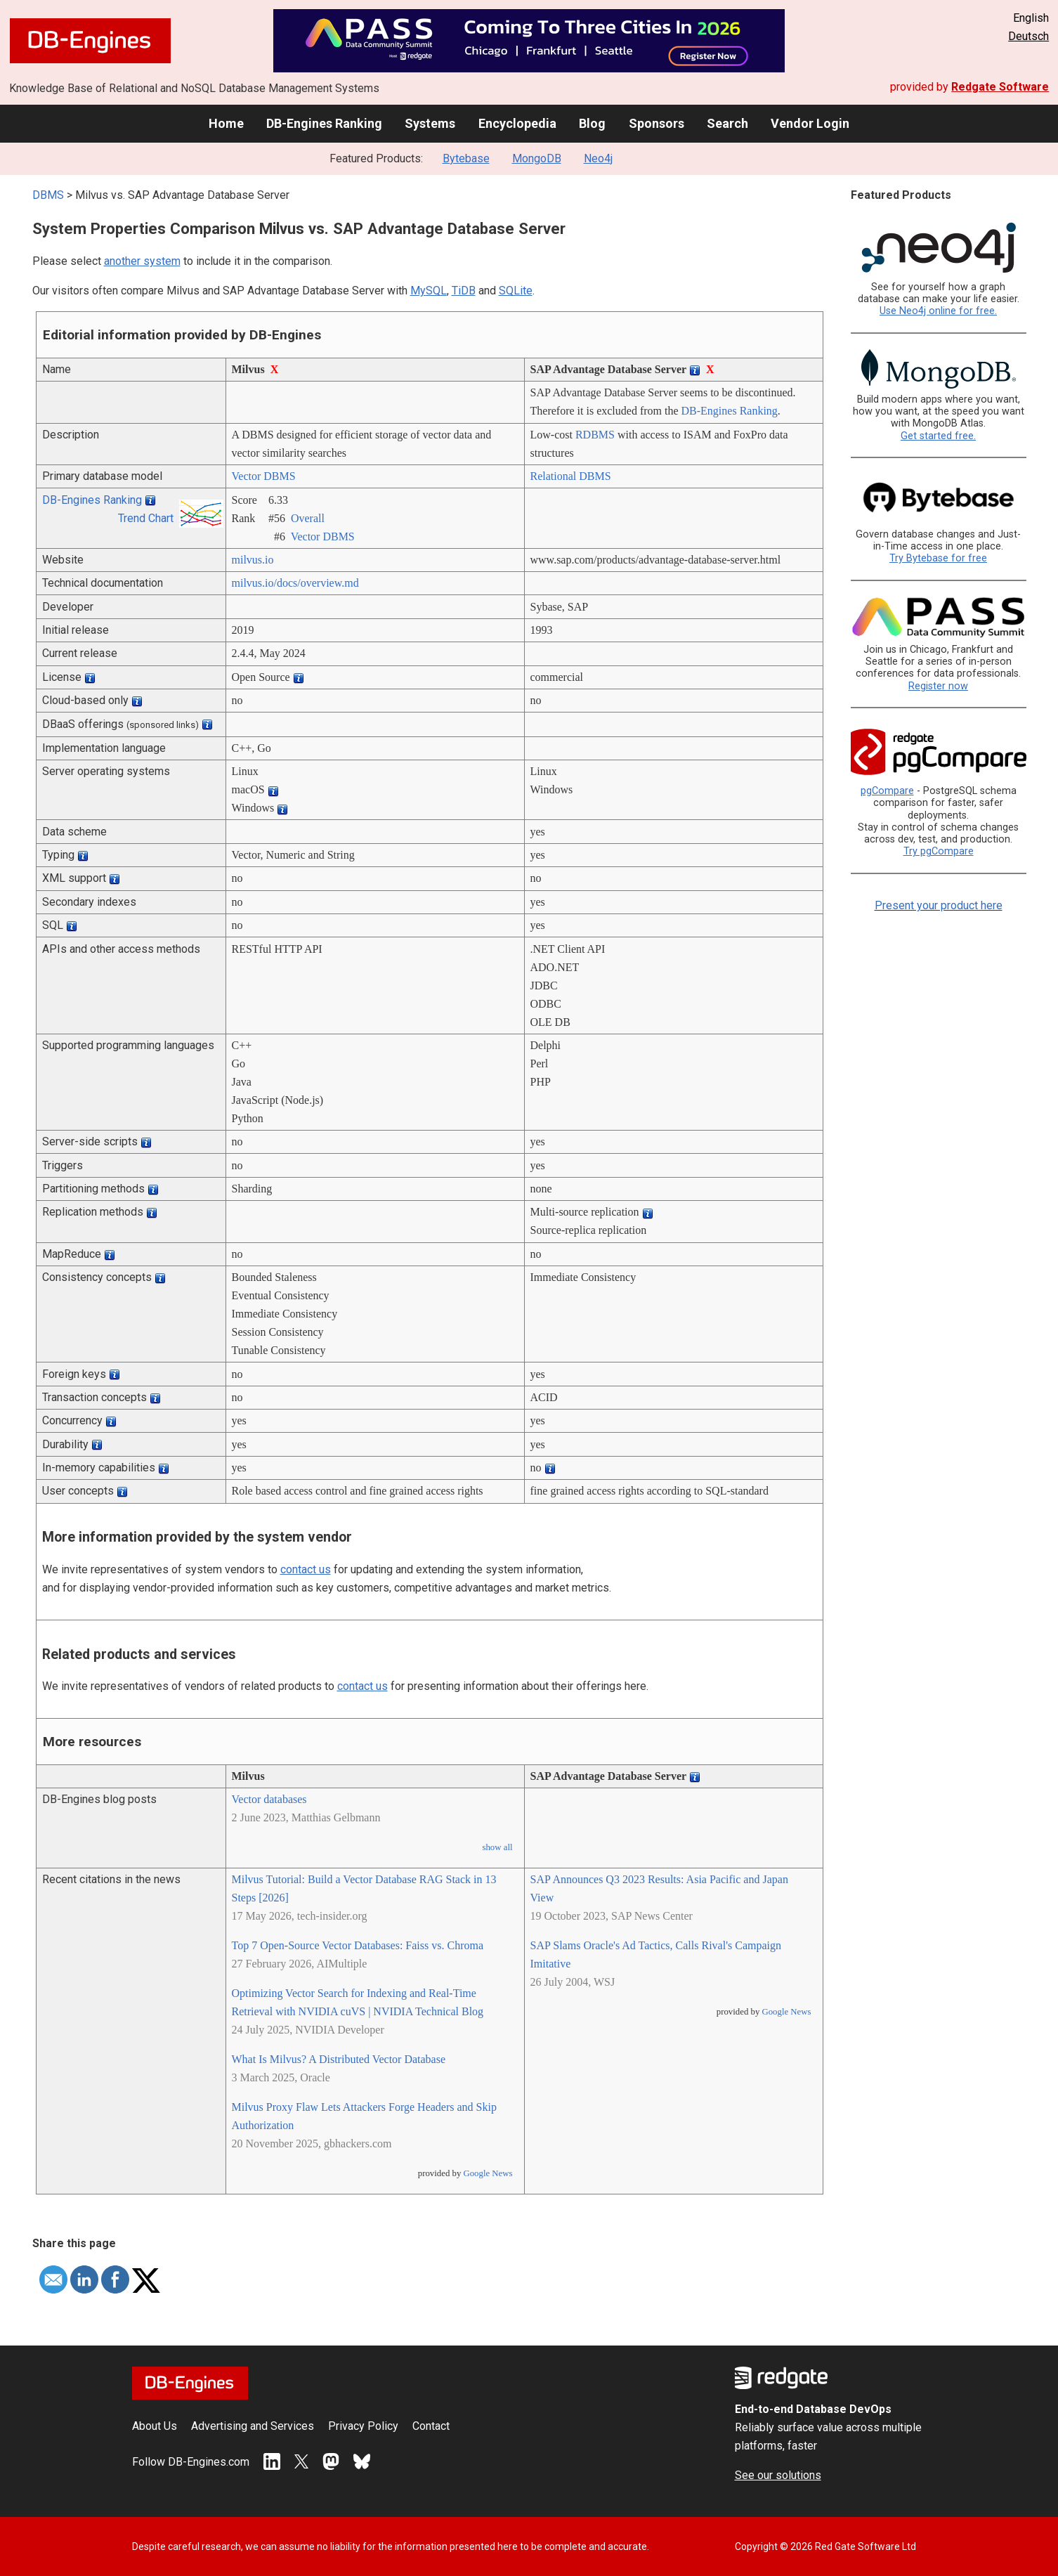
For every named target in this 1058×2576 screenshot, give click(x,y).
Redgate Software (1000, 86)
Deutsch (1028, 36)
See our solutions (778, 2475)
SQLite (516, 290)
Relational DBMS (570, 476)
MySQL (428, 290)
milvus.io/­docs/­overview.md (295, 583)
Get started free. (938, 436)
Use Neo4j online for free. (938, 311)
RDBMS (595, 435)
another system (142, 261)
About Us (154, 2426)
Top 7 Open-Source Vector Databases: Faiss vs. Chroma (358, 1945)
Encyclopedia (517, 123)
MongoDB (536, 158)
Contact (431, 2426)
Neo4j (598, 158)
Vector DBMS (264, 476)
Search (727, 123)
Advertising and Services (252, 2426)
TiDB (464, 290)
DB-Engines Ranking (324, 123)
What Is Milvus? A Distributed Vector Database (339, 2059)
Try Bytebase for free (938, 558)
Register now (938, 686)
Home (226, 123)
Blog (592, 123)
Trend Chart (146, 518)
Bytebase (466, 158)
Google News (487, 2173)
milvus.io (253, 560)
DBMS (48, 195)
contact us (305, 1569)
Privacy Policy (363, 2426)
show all (497, 1847)
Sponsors (656, 123)
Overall (308, 518)
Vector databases (269, 1799)
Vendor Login (810, 123)
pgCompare (887, 791)
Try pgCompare (938, 851)
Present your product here (939, 905)
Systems (430, 123)
